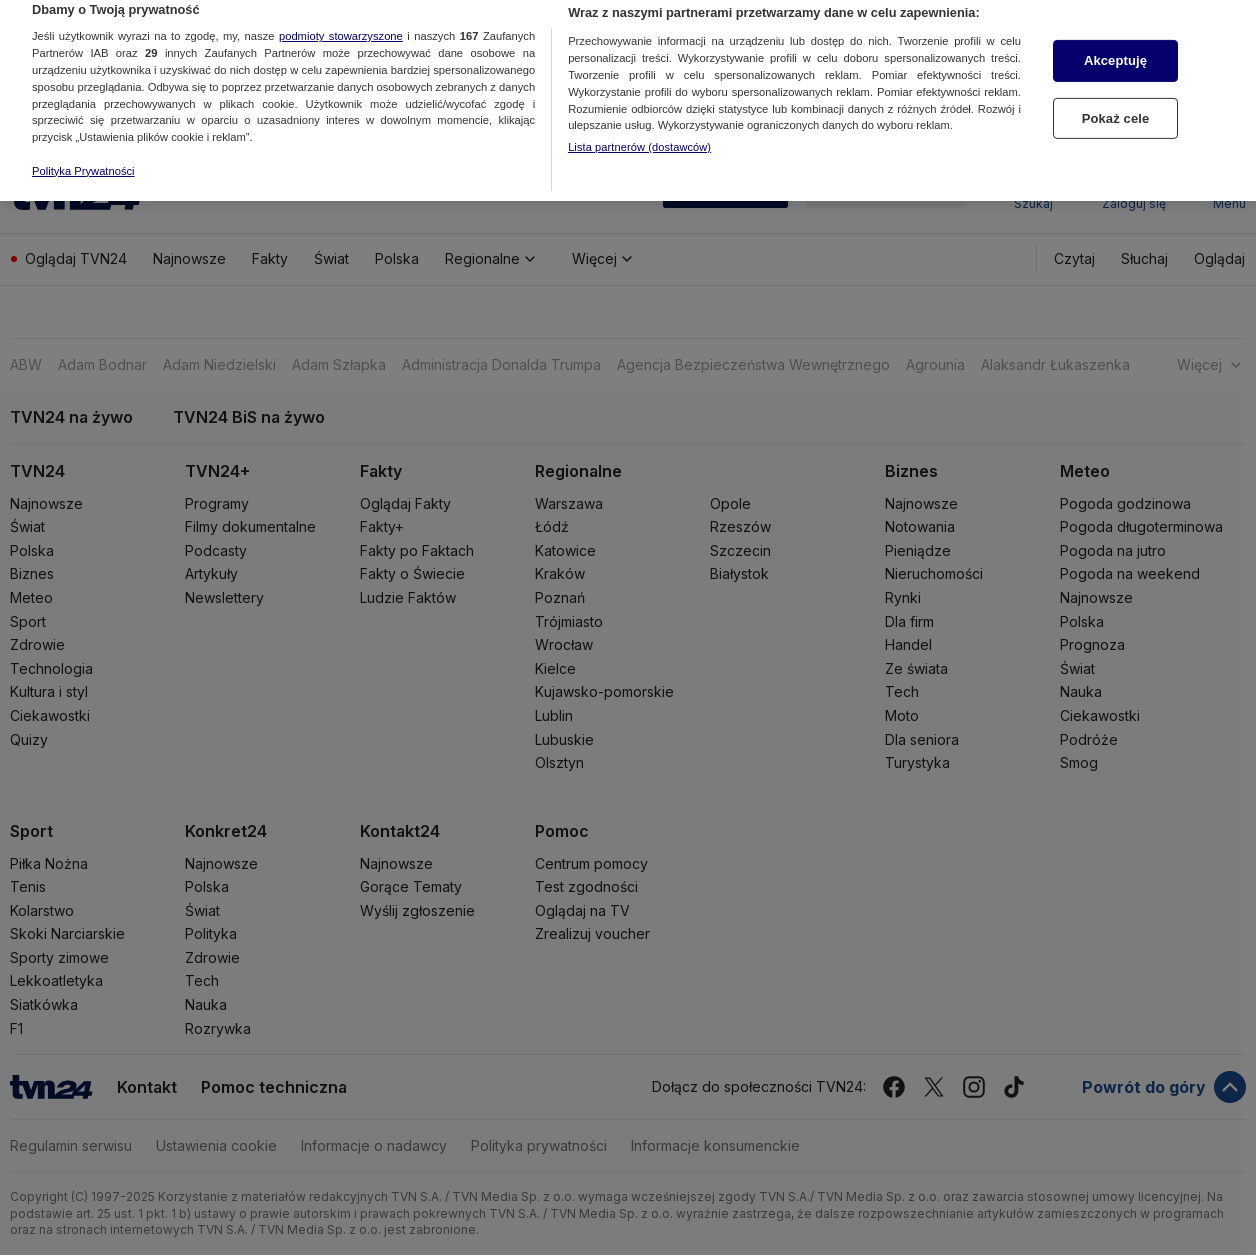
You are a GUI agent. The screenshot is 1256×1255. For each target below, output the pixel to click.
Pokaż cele (1116, 94)
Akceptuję (1115, 36)
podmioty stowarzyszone (341, 12)
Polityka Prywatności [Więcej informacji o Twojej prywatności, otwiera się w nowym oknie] (83, 147)
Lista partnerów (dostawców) (639, 123)
